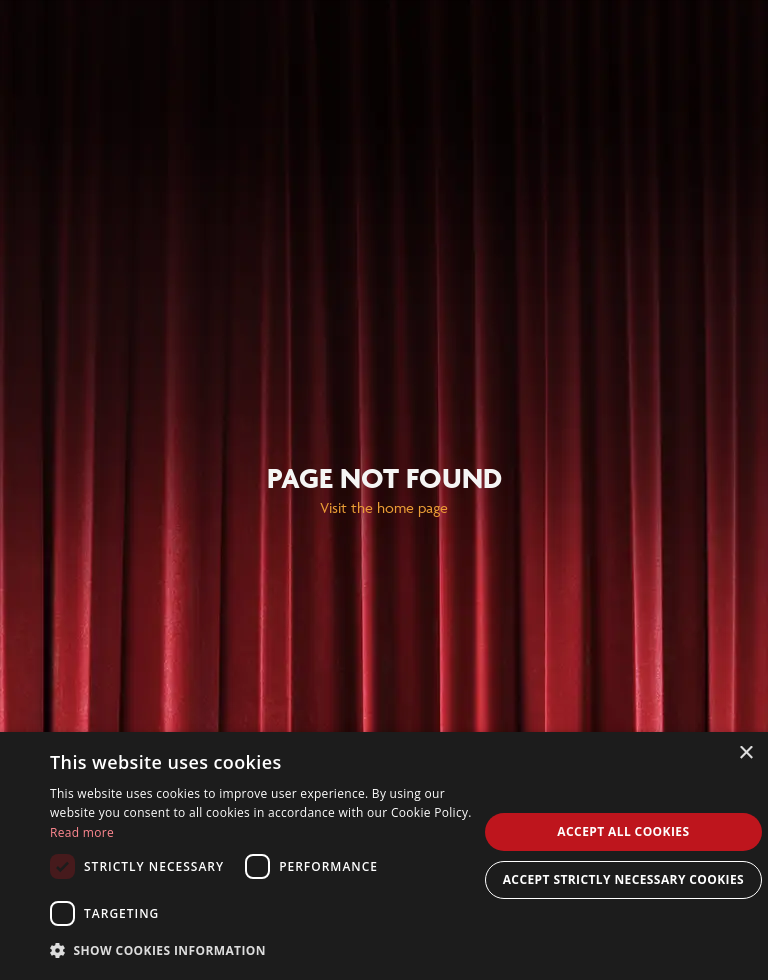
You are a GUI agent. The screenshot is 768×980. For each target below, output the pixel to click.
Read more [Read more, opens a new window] (82, 832)
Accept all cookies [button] (623, 831)
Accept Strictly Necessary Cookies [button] (623, 879)
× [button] (745, 753)
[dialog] (384, 856)
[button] (264, 951)
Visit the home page (384, 507)
